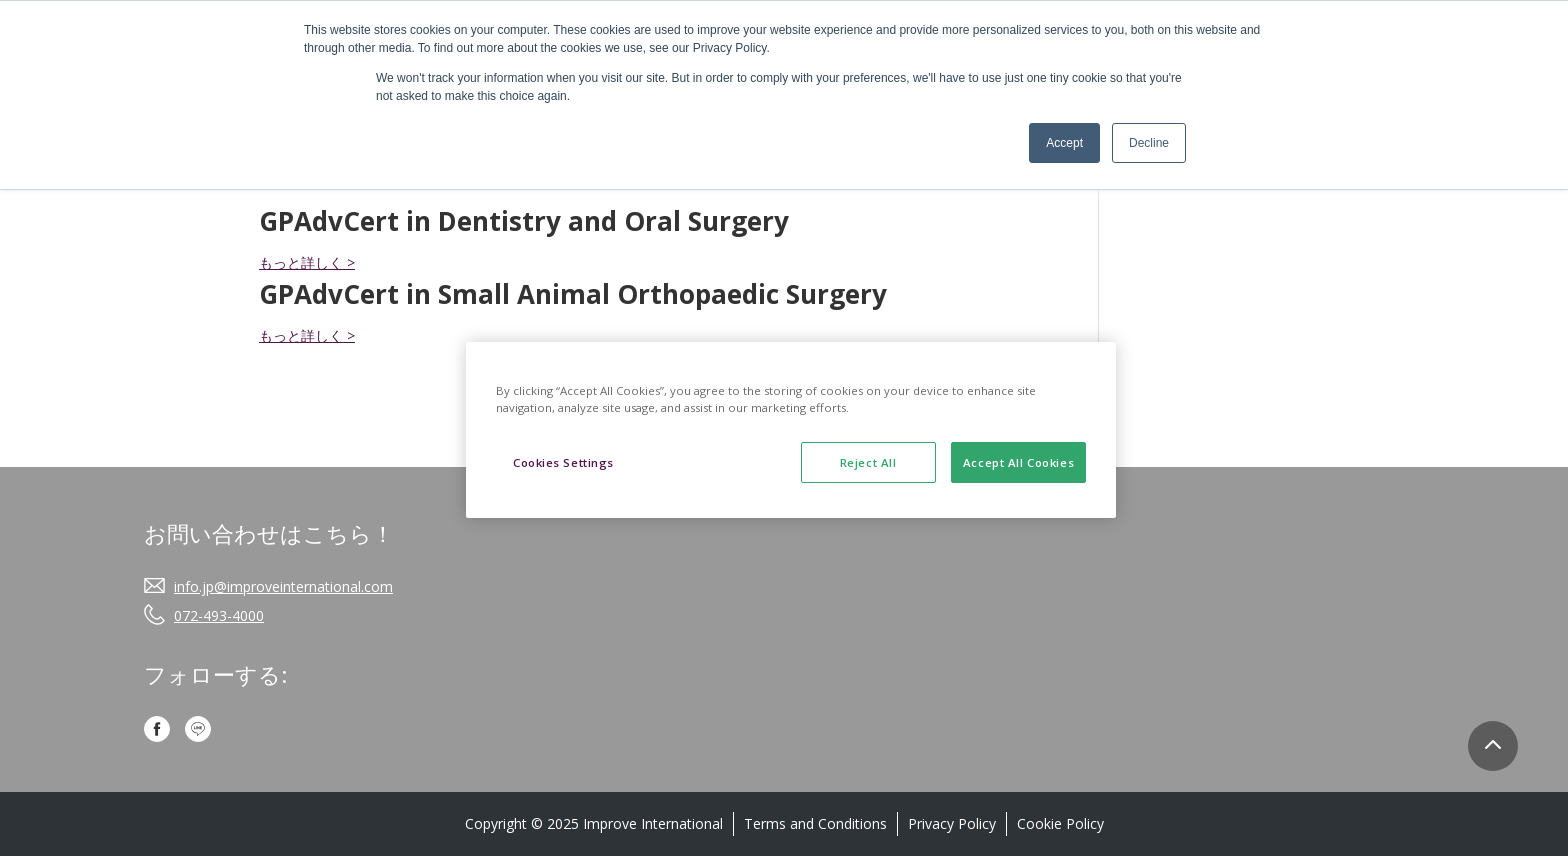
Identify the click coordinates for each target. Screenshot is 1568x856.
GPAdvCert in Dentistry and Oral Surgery (524, 221)
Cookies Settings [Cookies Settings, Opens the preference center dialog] (563, 462)
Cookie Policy (1060, 823)
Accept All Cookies (1018, 462)
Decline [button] (1149, 143)
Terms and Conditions (815, 823)
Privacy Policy (952, 823)
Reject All (868, 462)
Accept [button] (1064, 143)
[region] (791, 430)
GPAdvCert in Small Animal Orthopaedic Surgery (573, 294)
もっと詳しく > (307, 262)
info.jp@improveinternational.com (283, 586)
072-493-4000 (219, 615)
